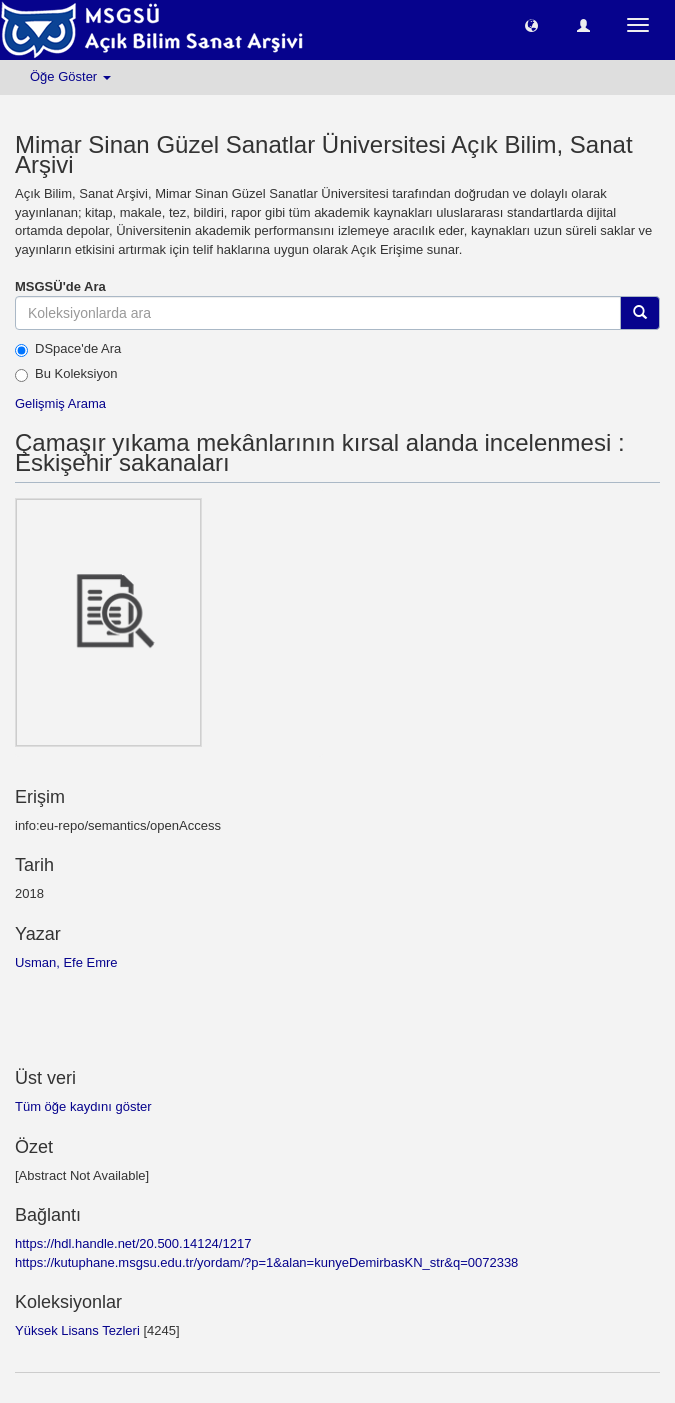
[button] (531, 24)
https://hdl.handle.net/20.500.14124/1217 (133, 1243)
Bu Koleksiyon (66, 374)
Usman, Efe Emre (66, 962)
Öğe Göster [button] (70, 76)
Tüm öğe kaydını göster (83, 1106)
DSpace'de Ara (68, 349)
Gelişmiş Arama (60, 403)
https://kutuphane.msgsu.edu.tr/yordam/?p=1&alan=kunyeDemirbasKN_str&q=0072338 (266, 1262)
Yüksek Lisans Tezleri (77, 1330)
